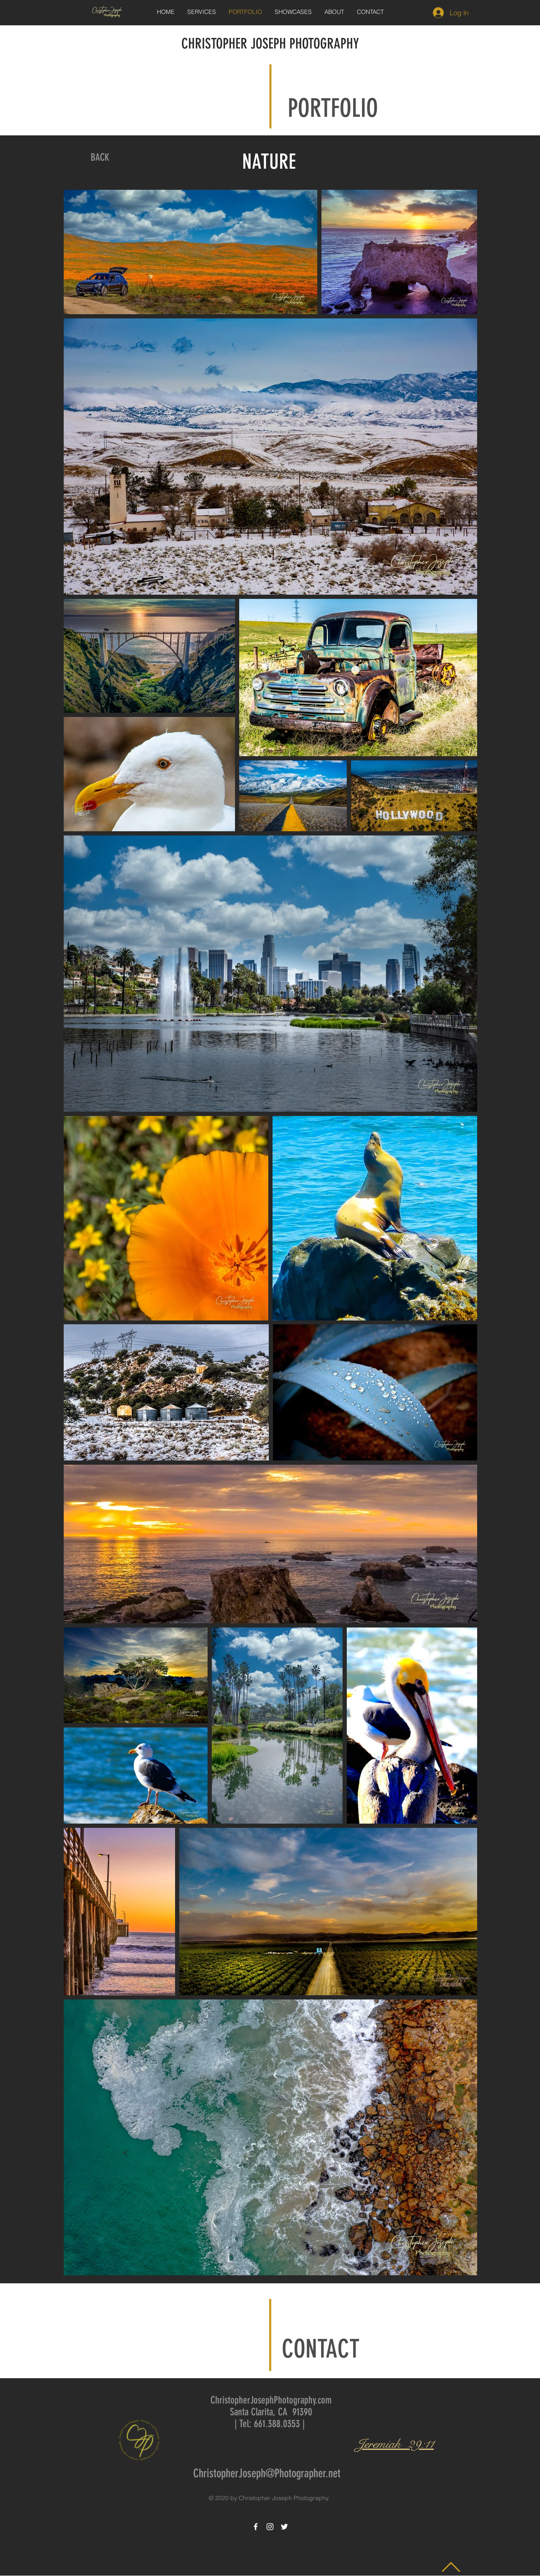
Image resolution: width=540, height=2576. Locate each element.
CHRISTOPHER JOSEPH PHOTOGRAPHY (270, 43)
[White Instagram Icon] (270, 2526)
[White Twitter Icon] (284, 2526)
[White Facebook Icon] (255, 2526)
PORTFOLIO (333, 108)
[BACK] (100, 157)
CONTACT (320, 2349)
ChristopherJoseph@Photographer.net (266, 2473)
